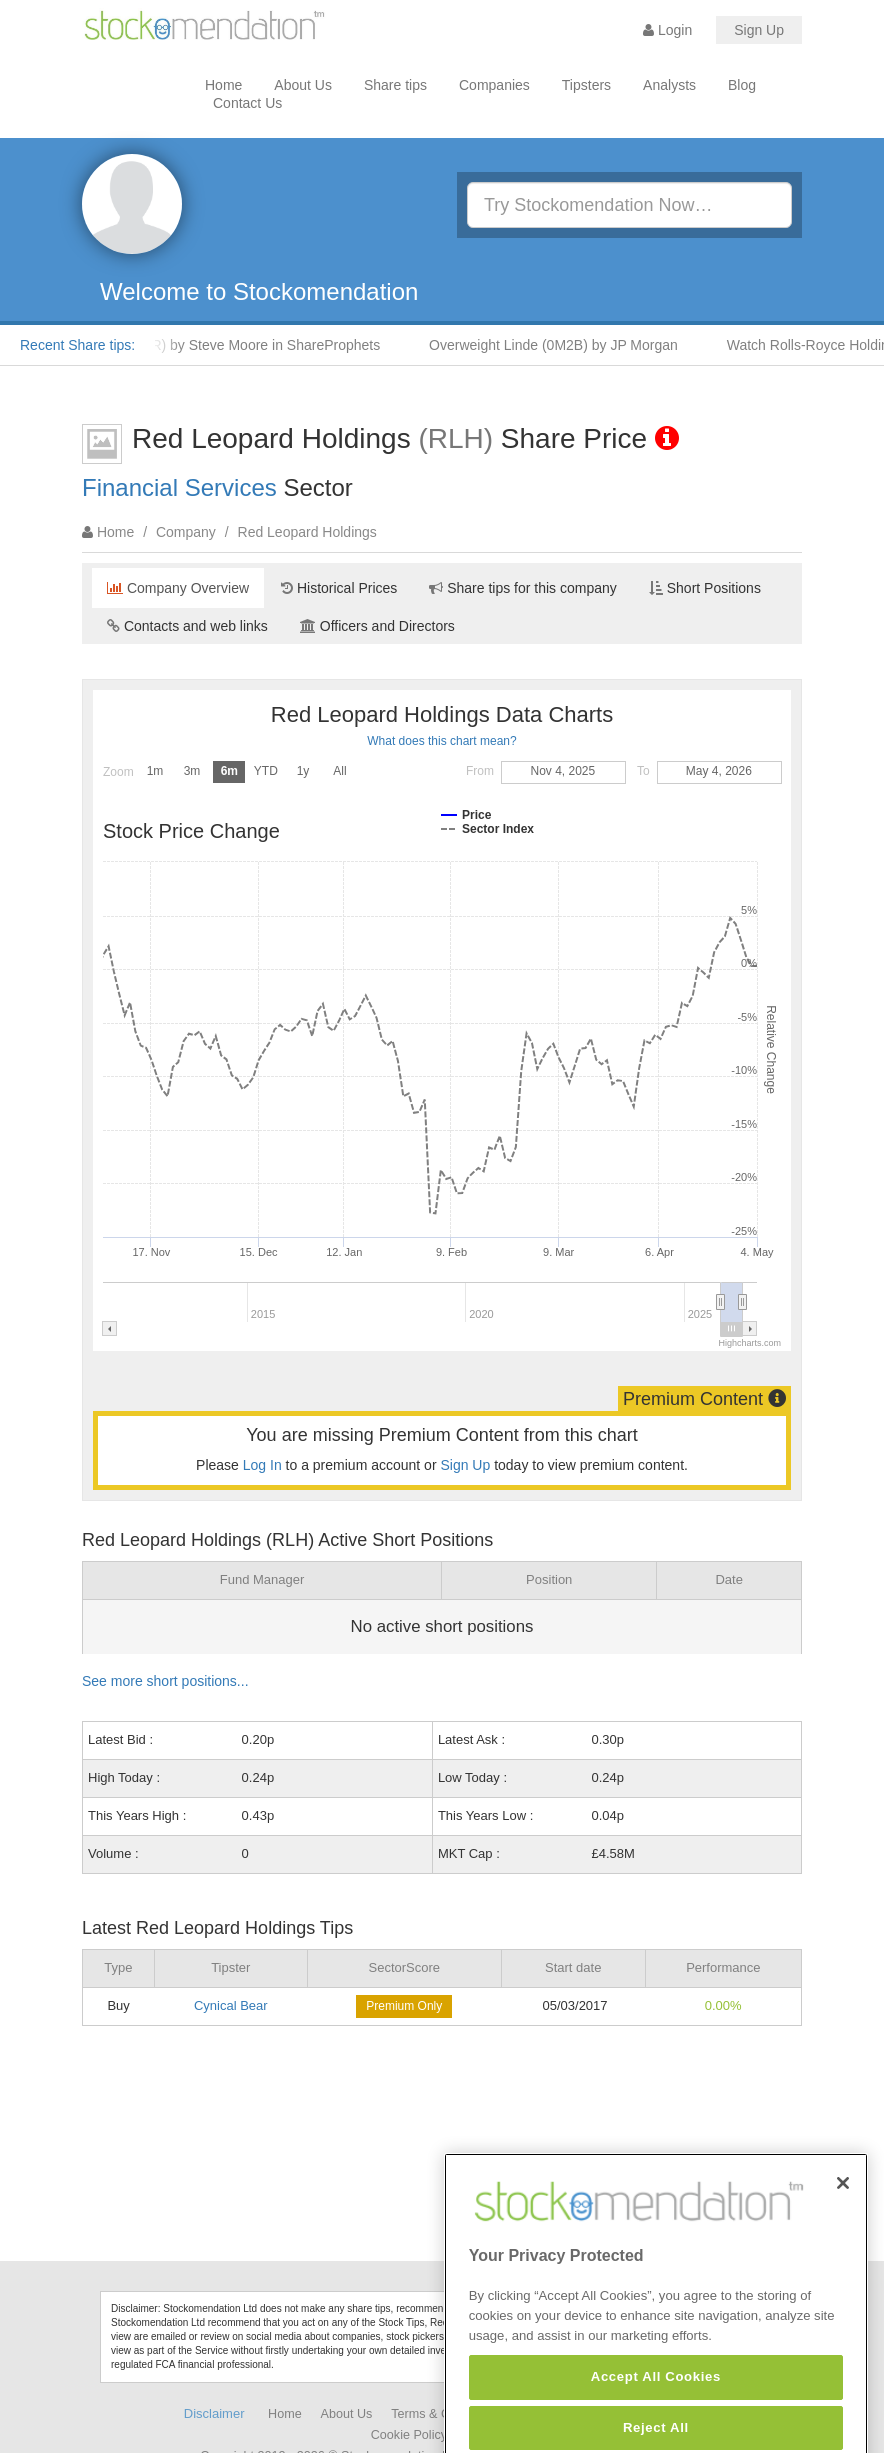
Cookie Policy (409, 2435)
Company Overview (178, 588)
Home (223, 85)
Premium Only (404, 2006)
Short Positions (705, 588)
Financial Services (179, 487)
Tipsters (586, 85)
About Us (303, 85)
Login (667, 30)
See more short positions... (165, 1681)
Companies (494, 85)
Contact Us (247, 103)
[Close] (843, 2222)
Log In (262, 1465)
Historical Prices (339, 588)
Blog (742, 85)
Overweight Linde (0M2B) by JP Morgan (559, 345)
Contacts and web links (187, 626)
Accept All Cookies (656, 2416)
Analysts (669, 85)
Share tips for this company (523, 588)
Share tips (395, 85)
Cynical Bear (231, 2005)
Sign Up (759, 30)
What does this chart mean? (441, 741)
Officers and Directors (377, 626)
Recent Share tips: (77, 345)
